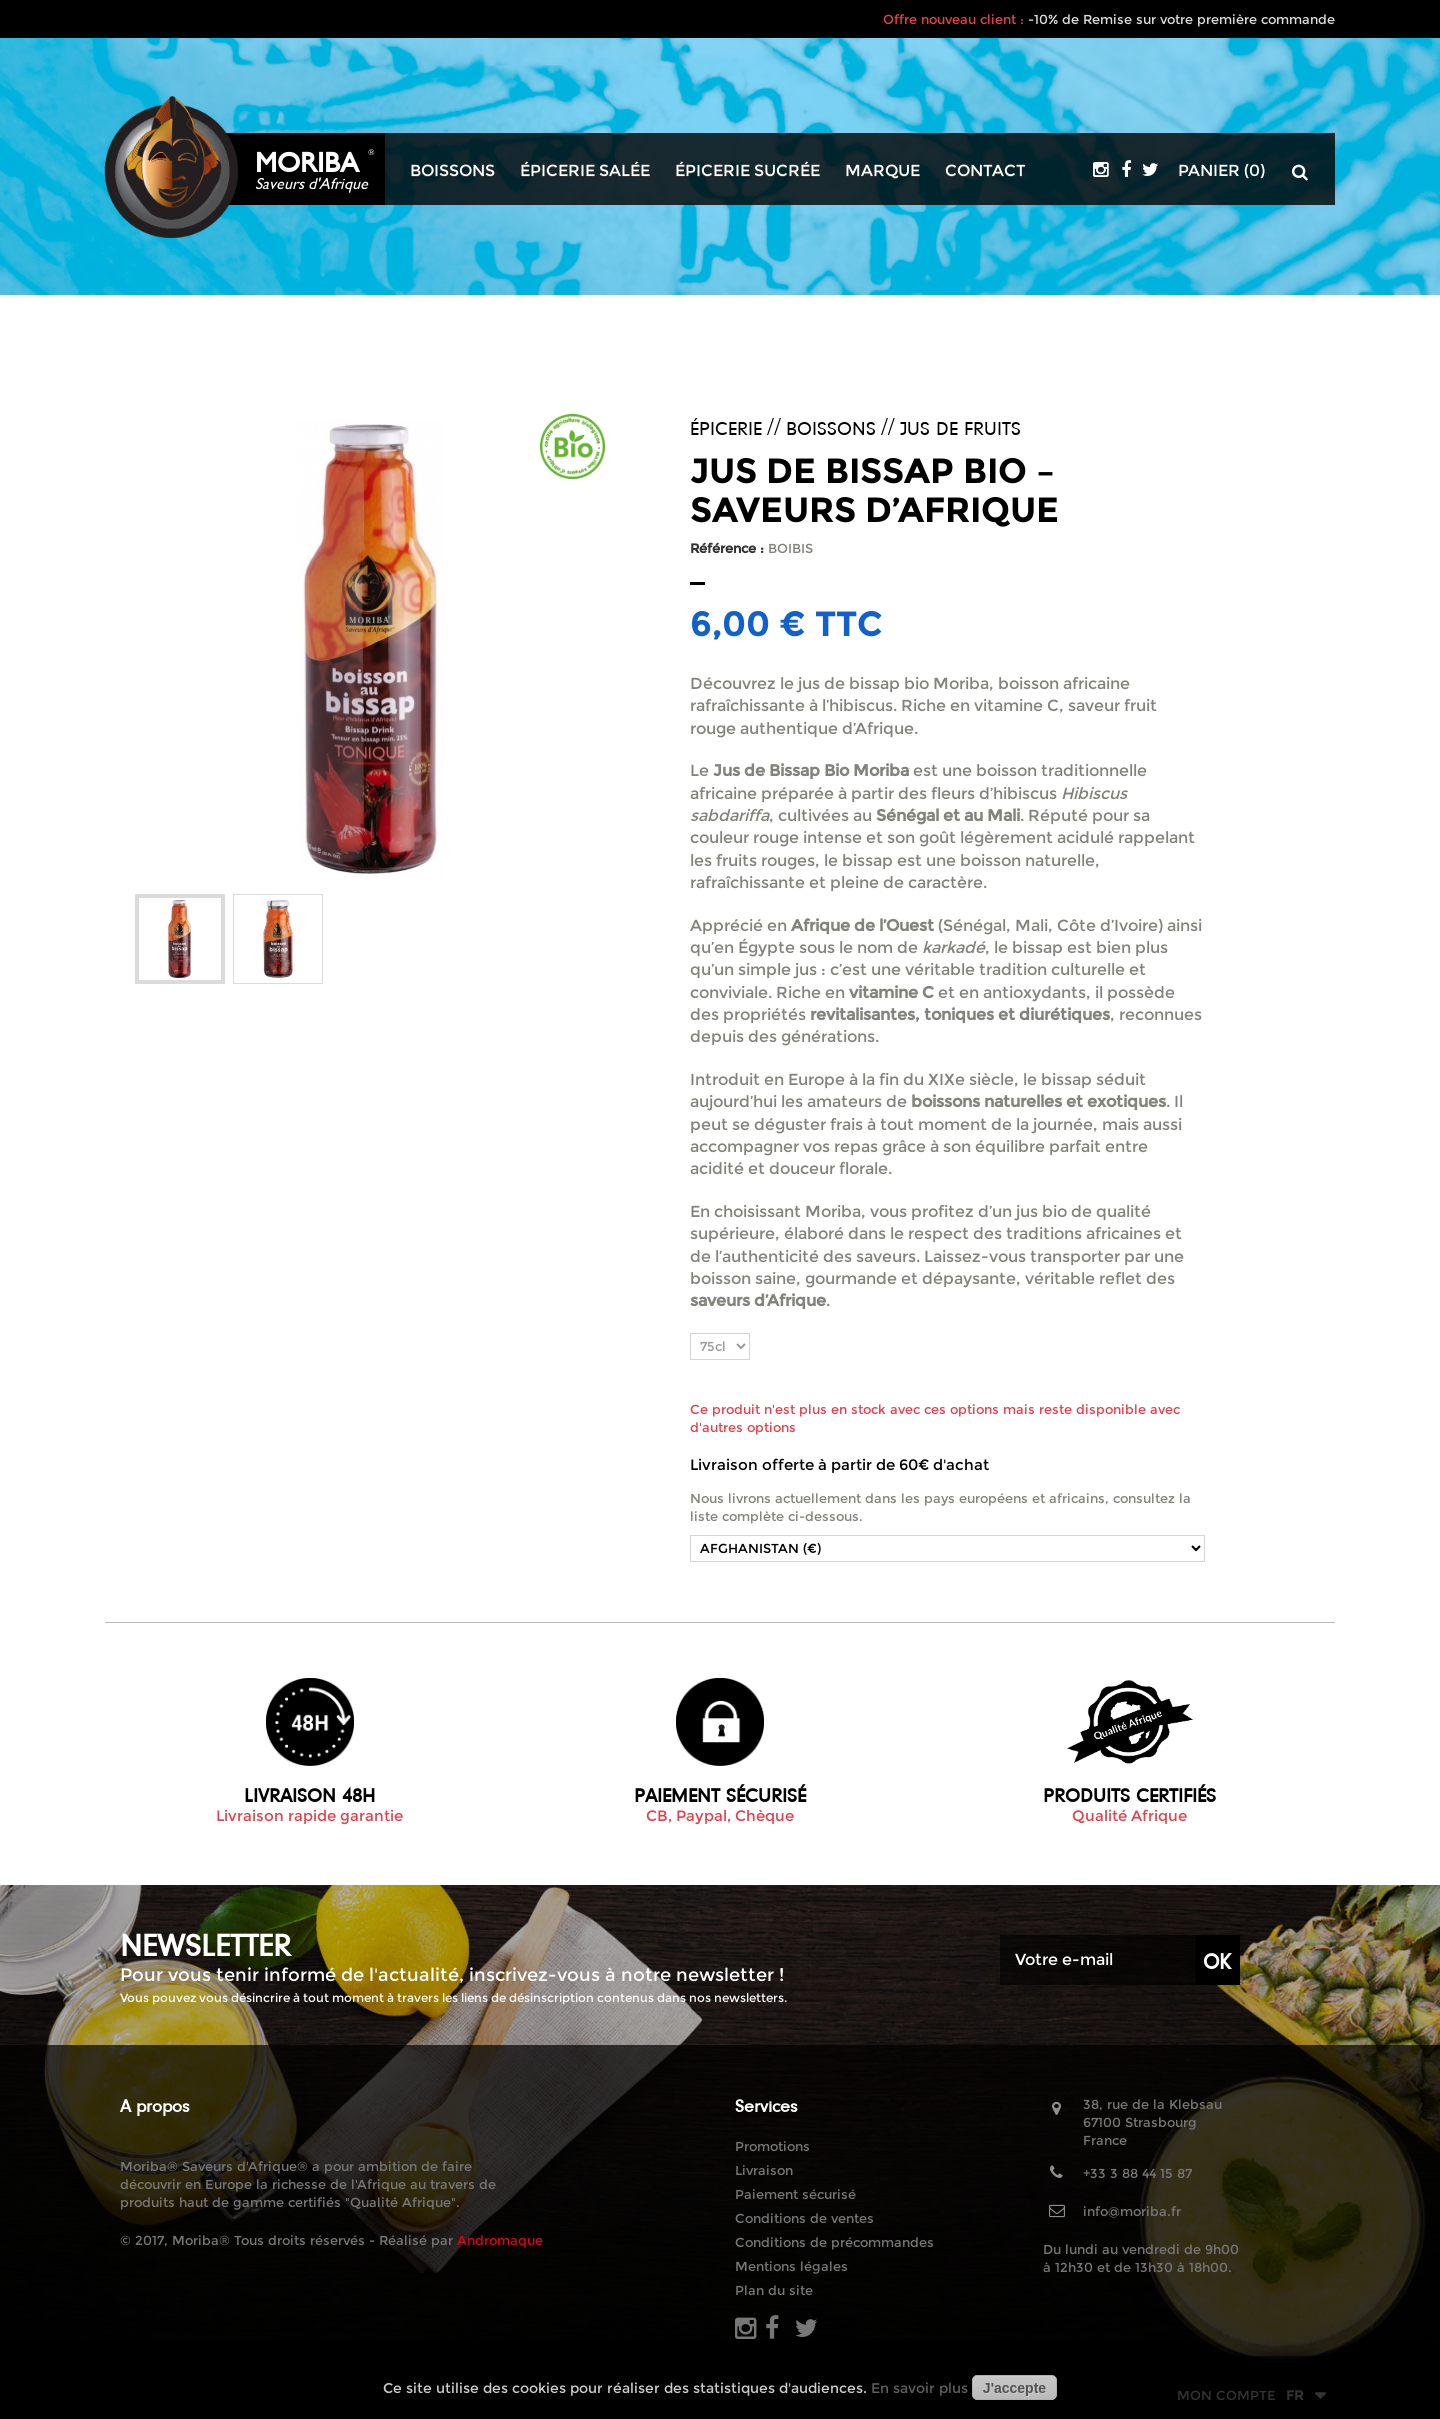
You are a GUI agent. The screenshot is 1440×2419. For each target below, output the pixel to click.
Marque (882, 171)
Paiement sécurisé (795, 2194)
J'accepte (1014, 2388)
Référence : (727, 548)
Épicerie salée (585, 171)
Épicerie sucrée (747, 171)
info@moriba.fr (1132, 2211)
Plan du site (774, 2290)
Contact (985, 171)
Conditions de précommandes (834, 2242)
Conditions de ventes (804, 2218)
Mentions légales (791, 2266)
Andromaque (500, 2240)
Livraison (764, 2170)
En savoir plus (919, 2388)
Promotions (772, 2146)
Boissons (452, 171)
